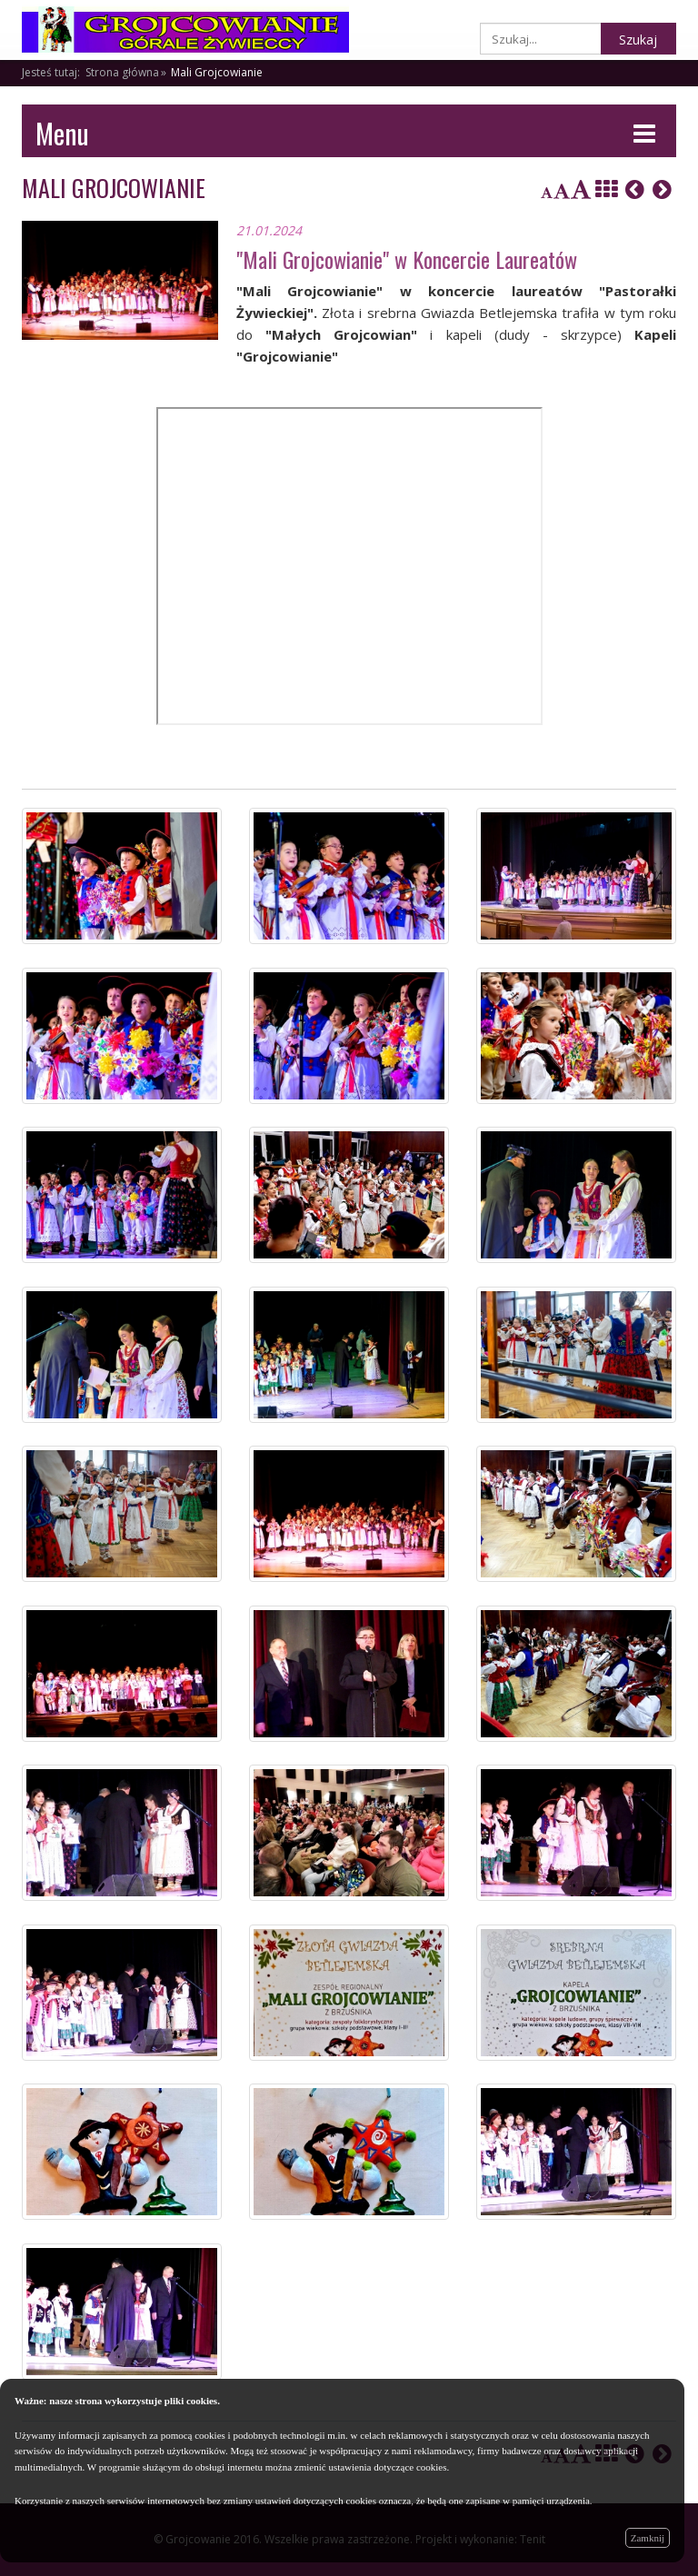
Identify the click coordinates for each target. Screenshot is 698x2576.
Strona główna (122, 72)
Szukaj (638, 39)
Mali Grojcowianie (217, 72)
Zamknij (647, 2537)
